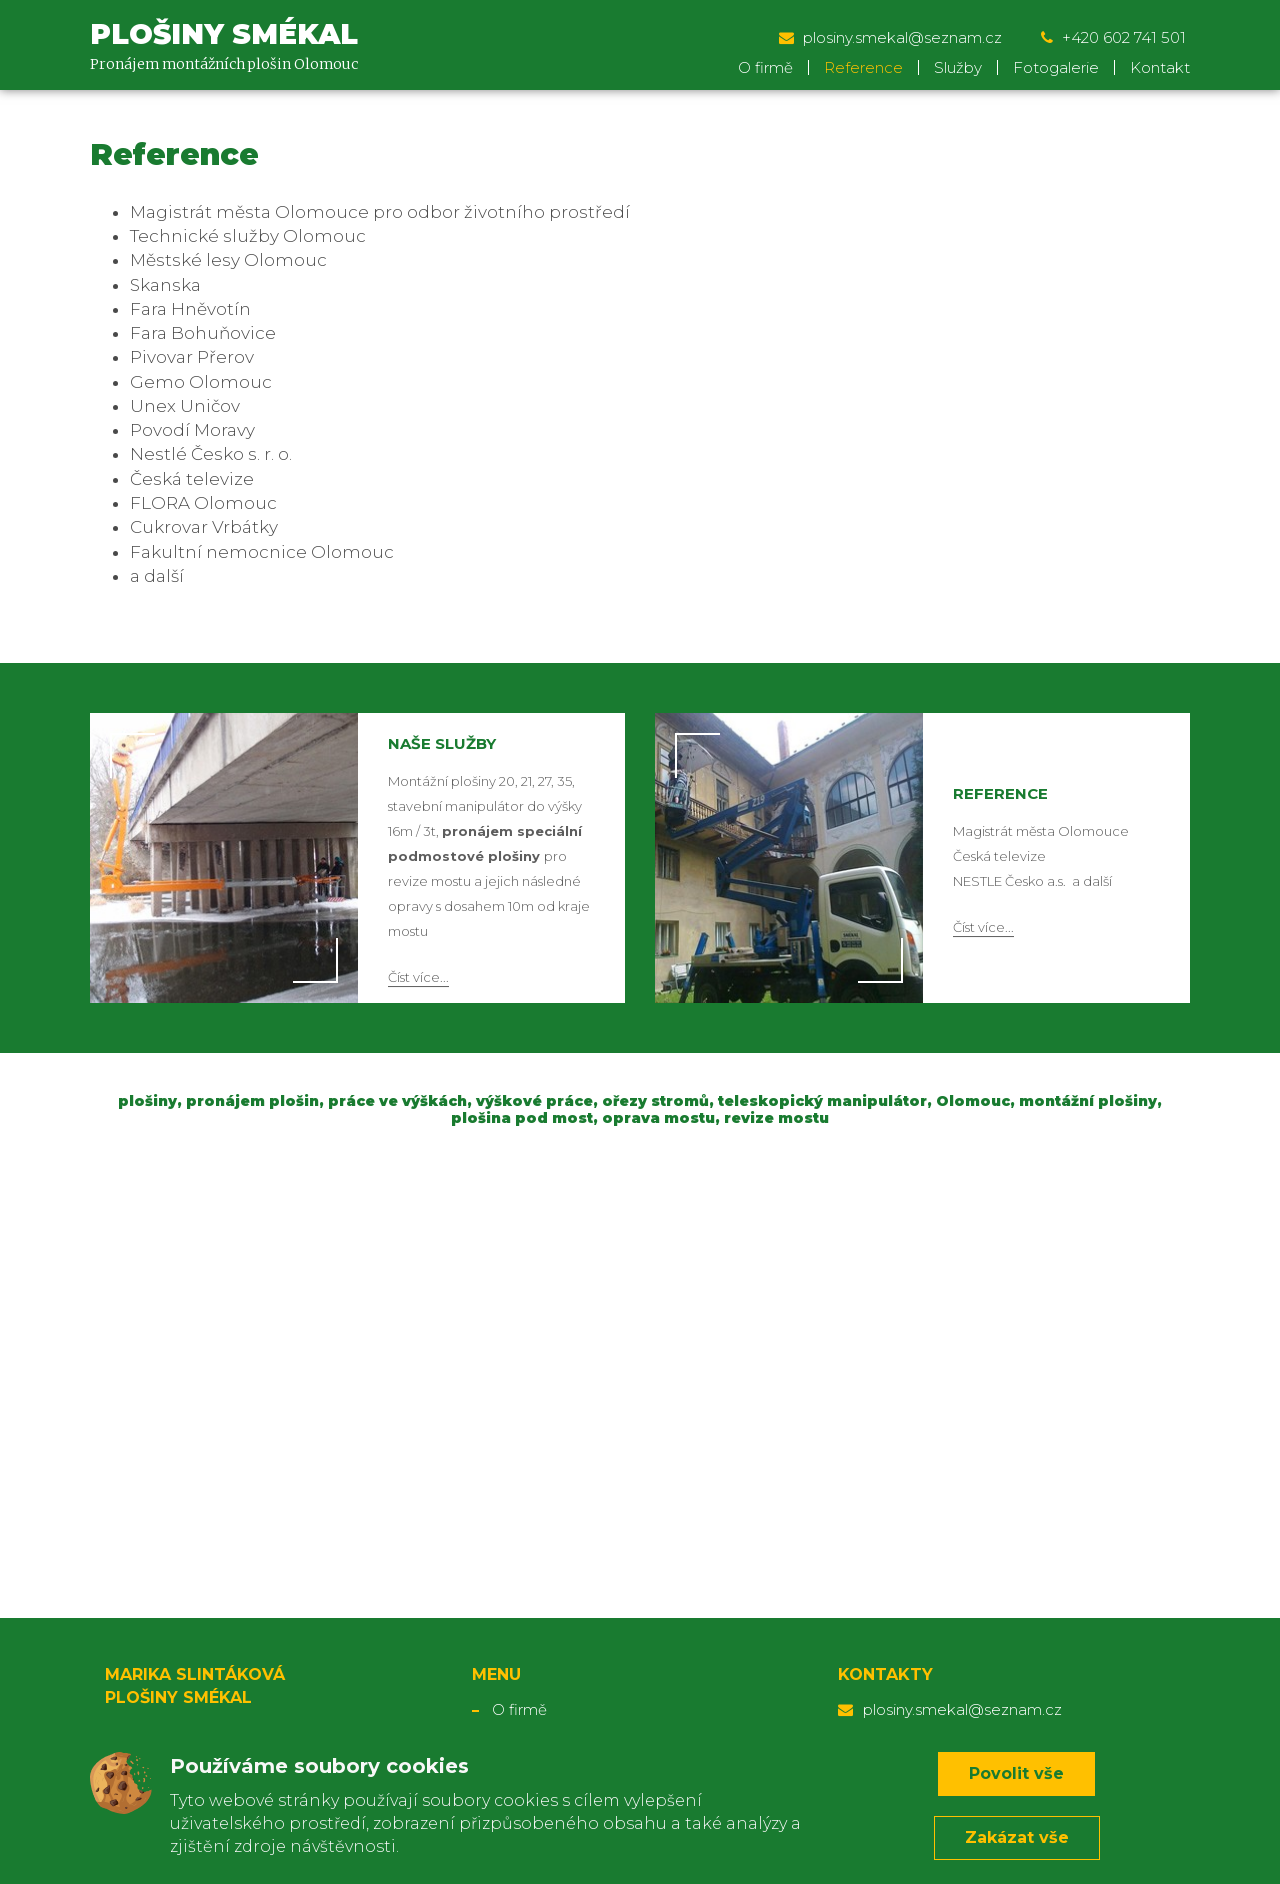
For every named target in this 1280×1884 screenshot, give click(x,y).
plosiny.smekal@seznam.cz (892, 37)
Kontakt (1160, 67)
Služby (958, 67)
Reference (863, 67)
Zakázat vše (1017, 1837)
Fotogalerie (1056, 67)
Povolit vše (1016, 1773)
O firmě (765, 67)
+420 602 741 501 (1115, 37)
